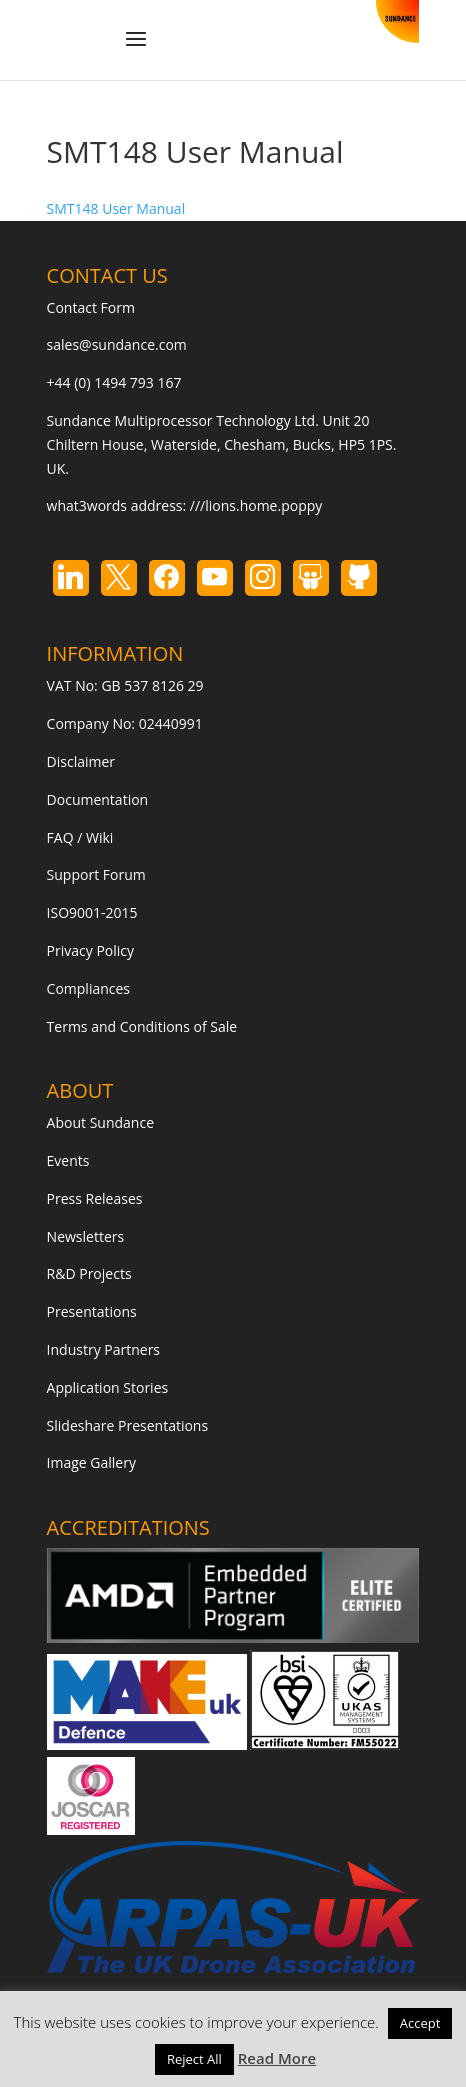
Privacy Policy (90, 950)
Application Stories (108, 1387)
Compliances (88, 988)
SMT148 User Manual (116, 208)
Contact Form (91, 307)
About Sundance (100, 1122)
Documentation (98, 799)
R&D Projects (89, 1273)
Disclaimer (81, 761)
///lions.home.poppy (256, 505)
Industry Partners (103, 1349)
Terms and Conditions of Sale (142, 1026)
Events (68, 1160)
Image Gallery (91, 1462)
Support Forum (96, 874)
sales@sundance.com (117, 344)
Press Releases (95, 1198)
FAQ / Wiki (80, 837)
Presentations (92, 1311)
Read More (277, 2058)
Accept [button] (420, 2023)
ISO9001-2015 (92, 912)
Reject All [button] (194, 2059)
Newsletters (86, 1236)
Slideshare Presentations (128, 1425)
